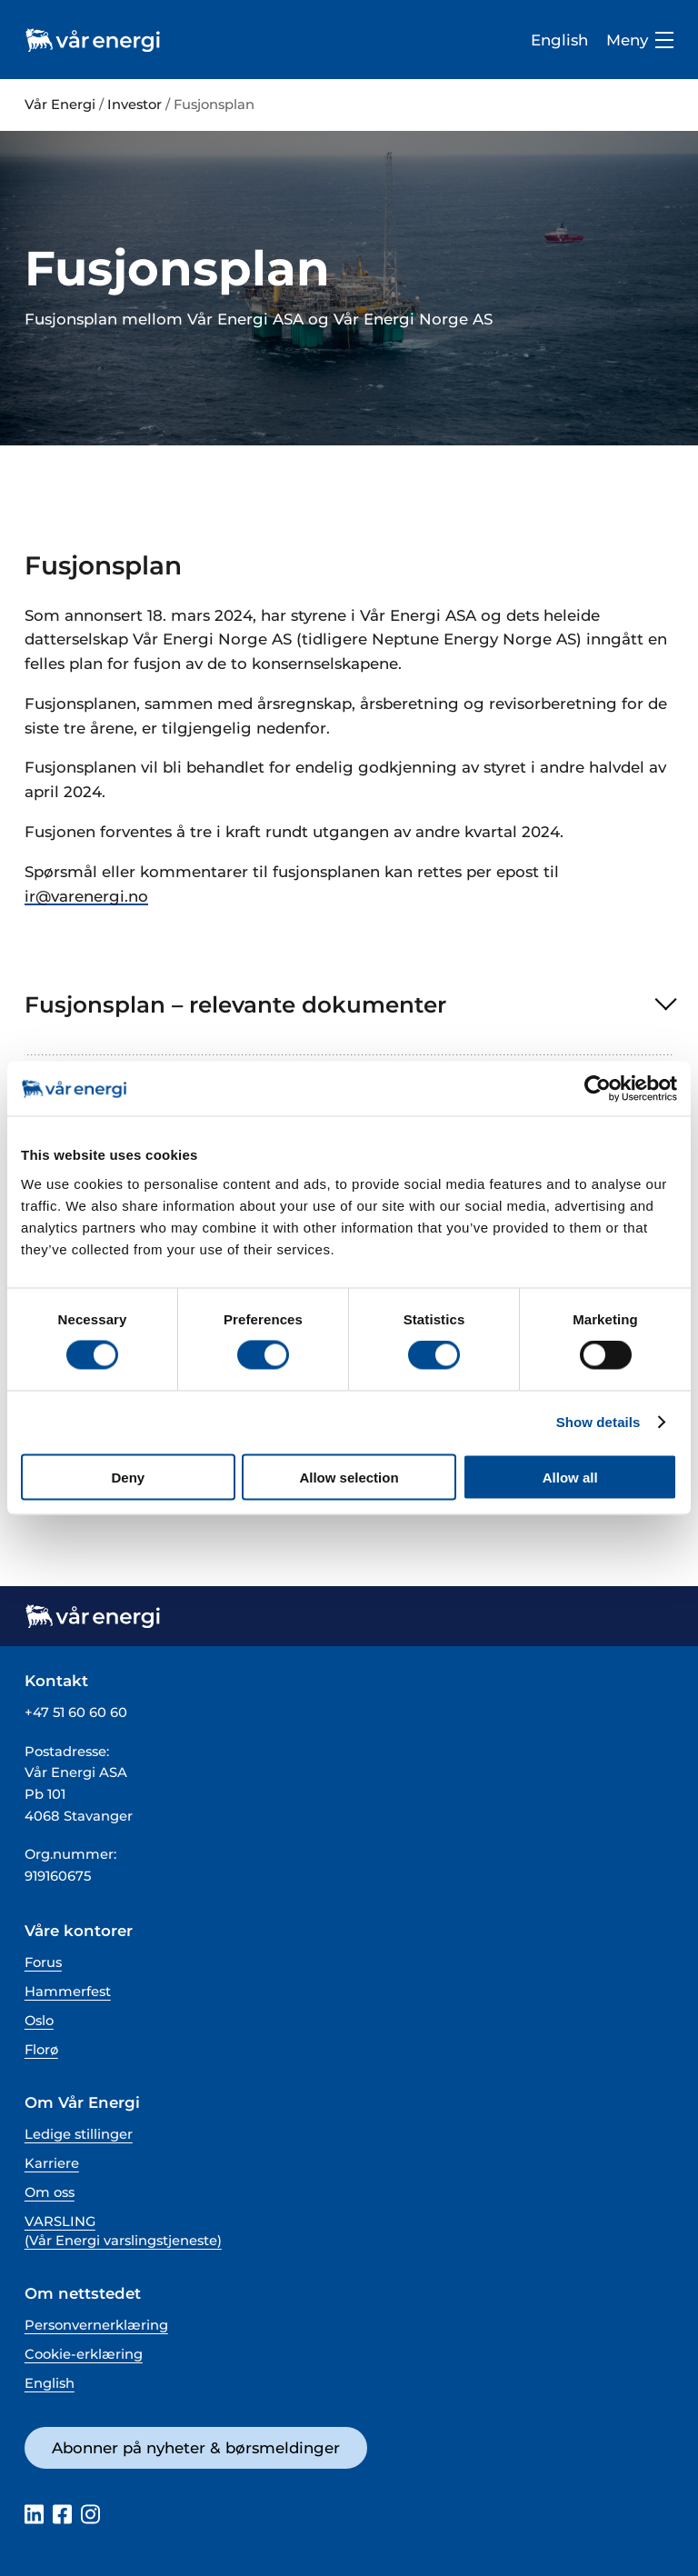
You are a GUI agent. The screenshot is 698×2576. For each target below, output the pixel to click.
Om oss (50, 2192)
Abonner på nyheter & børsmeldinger (196, 2448)
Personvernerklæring (96, 2325)
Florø (41, 2050)
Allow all (570, 1476)
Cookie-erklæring (84, 2354)
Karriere (52, 2163)
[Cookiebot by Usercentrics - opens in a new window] (597, 1089)
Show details (598, 1422)
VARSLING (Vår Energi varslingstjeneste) (123, 2231)
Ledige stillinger (79, 2134)
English (559, 40)
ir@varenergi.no (86, 896)
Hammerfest (68, 1991)
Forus (43, 1962)
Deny (128, 1476)
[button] (349, 1005)
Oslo (39, 2020)
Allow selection (348, 1476)
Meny (639, 40)
